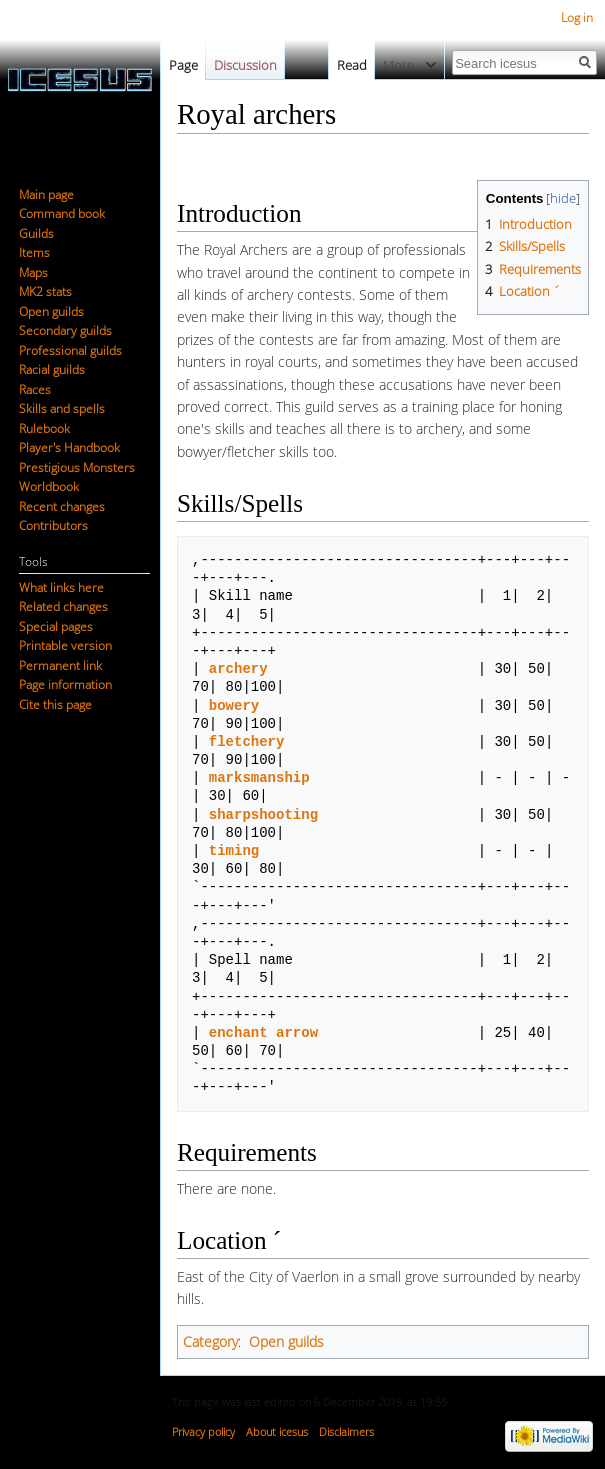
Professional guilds (70, 350)
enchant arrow (263, 1032)
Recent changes (62, 506)
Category (210, 1341)
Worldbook (49, 486)
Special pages (56, 626)
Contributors (53, 525)
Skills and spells (62, 408)
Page (183, 65)
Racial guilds (52, 369)
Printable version (65, 645)
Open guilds (286, 1341)
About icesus (277, 1431)
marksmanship (259, 777)
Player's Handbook (69, 447)
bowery (234, 705)
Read (341, 65)
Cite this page (55, 704)
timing (234, 850)
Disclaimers (346, 1431)
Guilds (36, 233)
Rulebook (44, 428)
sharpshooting (263, 814)
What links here (61, 587)
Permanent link (60, 665)
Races (35, 389)
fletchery (247, 741)
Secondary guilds (65, 330)
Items (34, 252)
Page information (65, 684)
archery (238, 668)
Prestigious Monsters (77, 467)
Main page (46, 194)
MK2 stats (45, 291)
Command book (62, 213)
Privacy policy (203, 1431)
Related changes (63, 606)
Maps (33, 272)
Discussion (245, 65)
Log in (577, 17)
